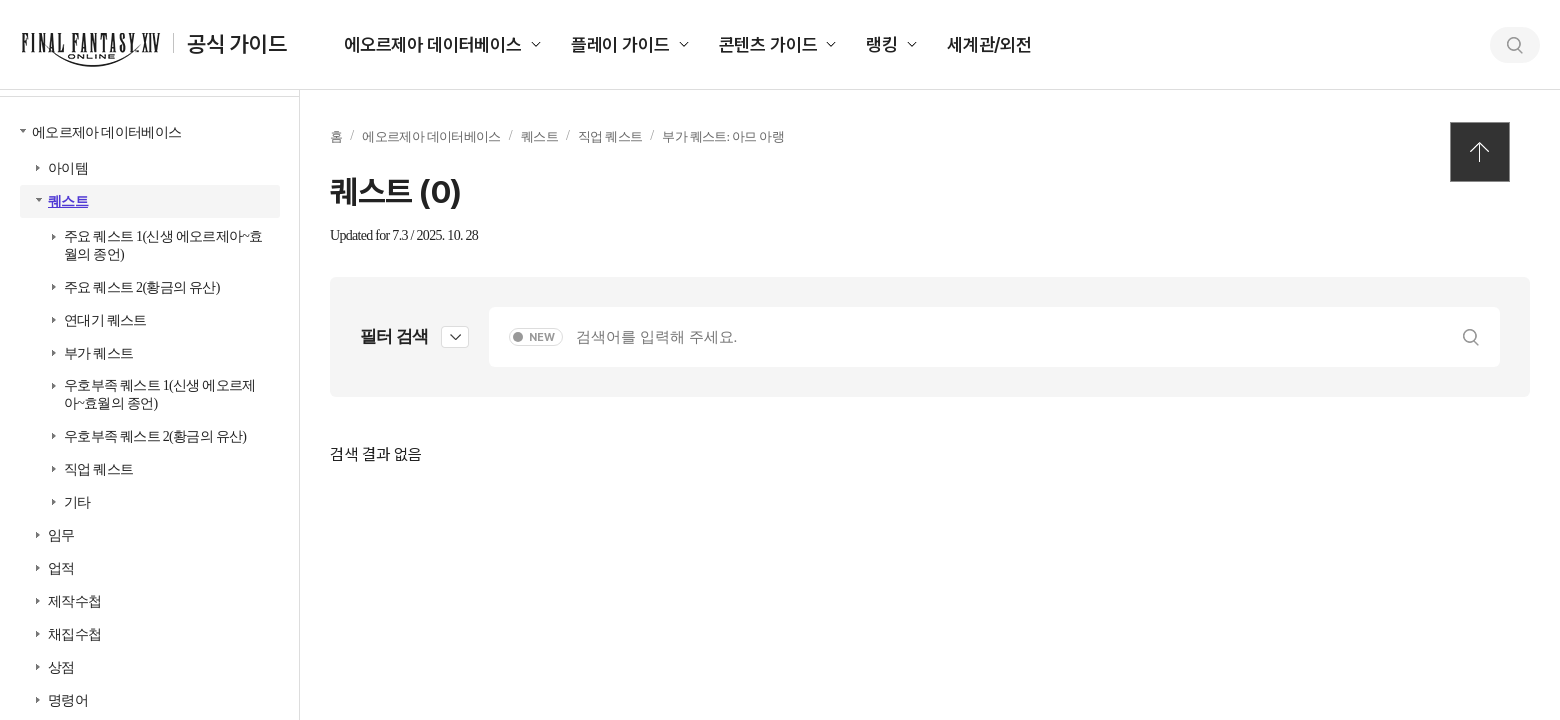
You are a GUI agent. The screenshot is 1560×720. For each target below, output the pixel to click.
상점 (61, 667)
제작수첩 (74, 601)
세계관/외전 (989, 44)
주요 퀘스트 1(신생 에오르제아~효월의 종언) (163, 245)
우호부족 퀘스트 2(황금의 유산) (155, 436)
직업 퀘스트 (98, 469)
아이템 (68, 168)
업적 (61, 568)
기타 (77, 502)
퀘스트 (68, 201)
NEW (542, 337)
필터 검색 (394, 336)
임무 (61, 535)
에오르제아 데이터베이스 (433, 44)
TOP (1480, 152)
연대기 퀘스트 (105, 320)
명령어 (68, 700)
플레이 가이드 (620, 44)
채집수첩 (74, 634)
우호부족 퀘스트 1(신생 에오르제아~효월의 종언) (160, 394)
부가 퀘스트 (98, 353)
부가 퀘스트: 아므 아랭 (723, 136)
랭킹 (882, 44)
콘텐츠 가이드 (768, 44)
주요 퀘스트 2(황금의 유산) (142, 287)
